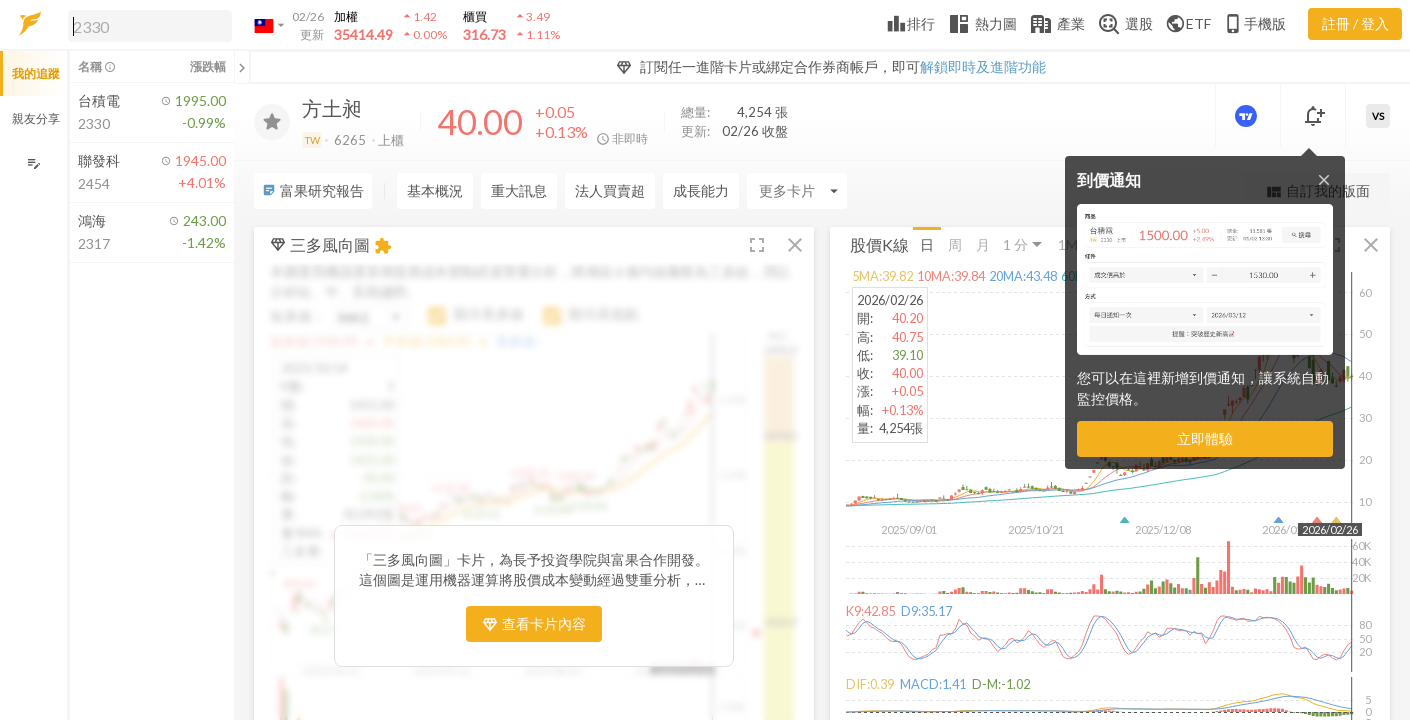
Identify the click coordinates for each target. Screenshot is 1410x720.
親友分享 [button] (36, 118)
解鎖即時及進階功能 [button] (983, 66)
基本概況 (435, 190)
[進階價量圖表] (1248, 116)
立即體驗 (1205, 438)
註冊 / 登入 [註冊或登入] (1355, 23)
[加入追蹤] (272, 122)
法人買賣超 (610, 190)
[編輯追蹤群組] (33, 163)
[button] (146, 25)
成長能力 (701, 190)
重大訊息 (519, 190)
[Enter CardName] (797, 191)
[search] (150, 26)
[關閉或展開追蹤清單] (242, 67)
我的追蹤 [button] (36, 73)
